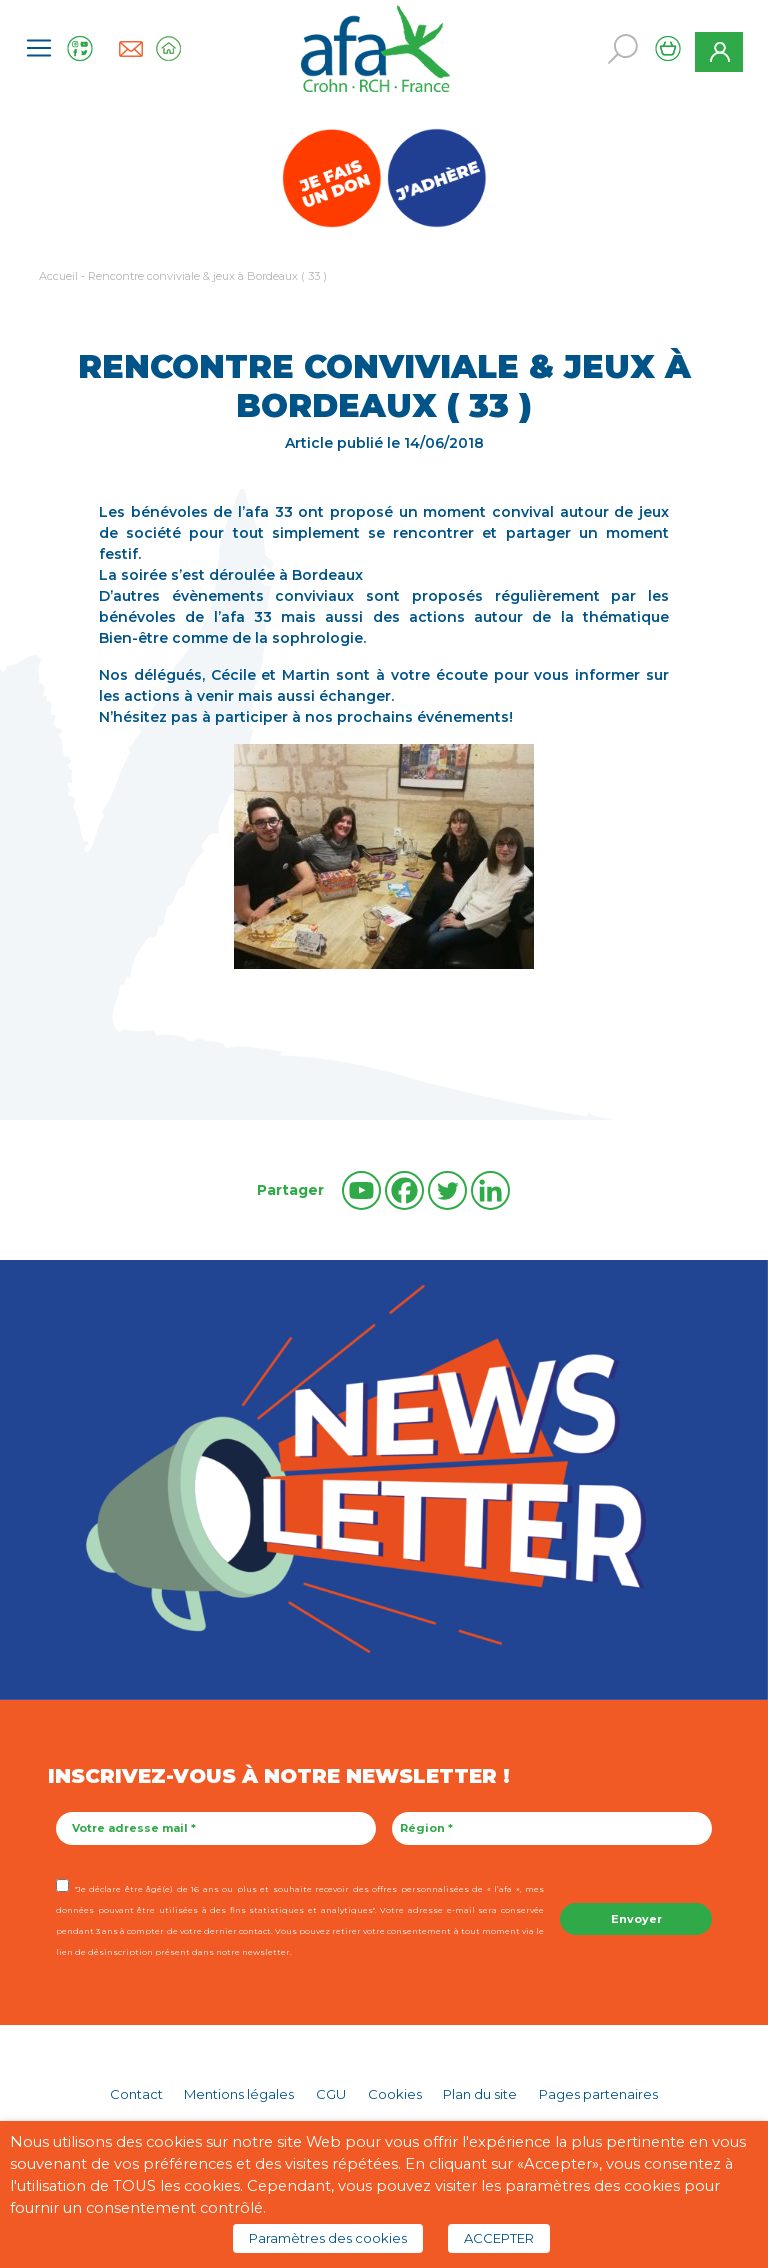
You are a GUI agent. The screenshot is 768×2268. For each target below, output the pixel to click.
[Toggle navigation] (39, 48)
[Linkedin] (490, 1190)
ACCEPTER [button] (499, 2238)
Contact (136, 2094)
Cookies (395, 2094)
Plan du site (480, 2094)
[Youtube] (361, 1190)
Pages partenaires (598, 2094)
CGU (331, 2094)
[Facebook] (404, 1190)
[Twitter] (447, 1190)
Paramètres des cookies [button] (328, 2238)
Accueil (58, 276)
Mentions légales (239, 2094)
